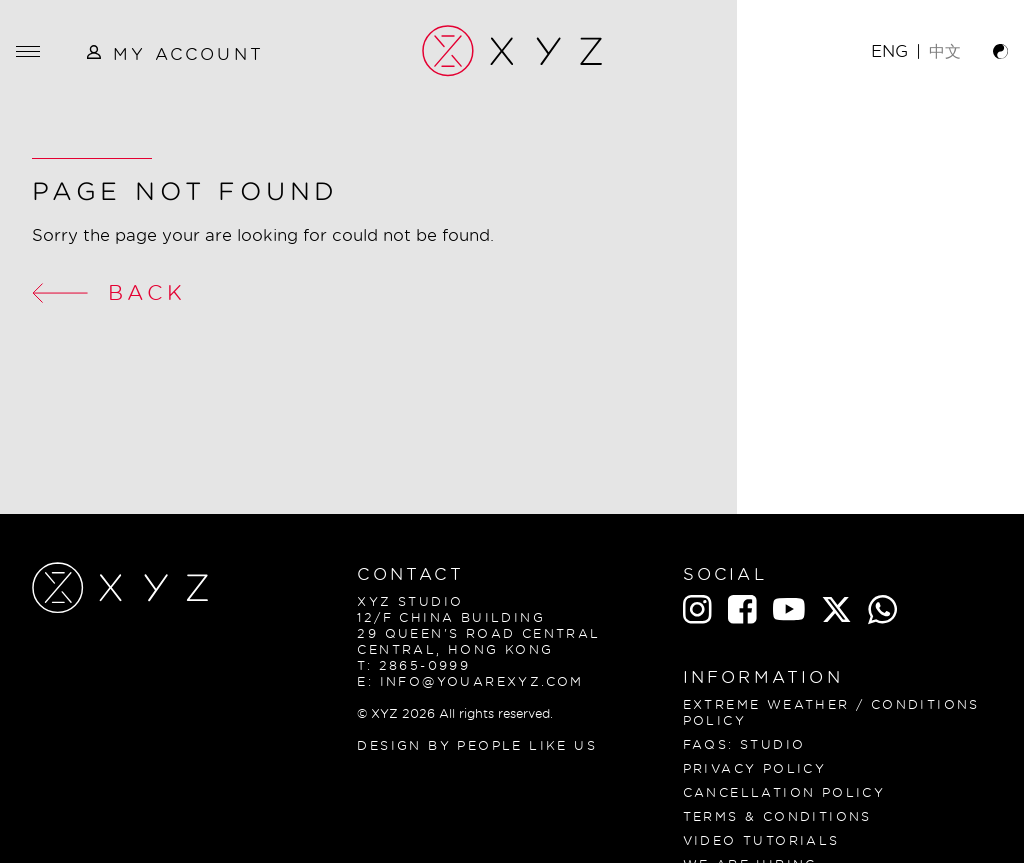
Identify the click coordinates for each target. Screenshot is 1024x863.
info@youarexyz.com (482, 681)
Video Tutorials (761, 840)
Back (109, 292)
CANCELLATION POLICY (784, 792)
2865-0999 (425, 665)
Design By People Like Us (477, 745)
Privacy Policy (755, 768)
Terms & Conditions (777, 816)
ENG (889, 51)
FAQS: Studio (744, 744)
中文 (945, 51)
